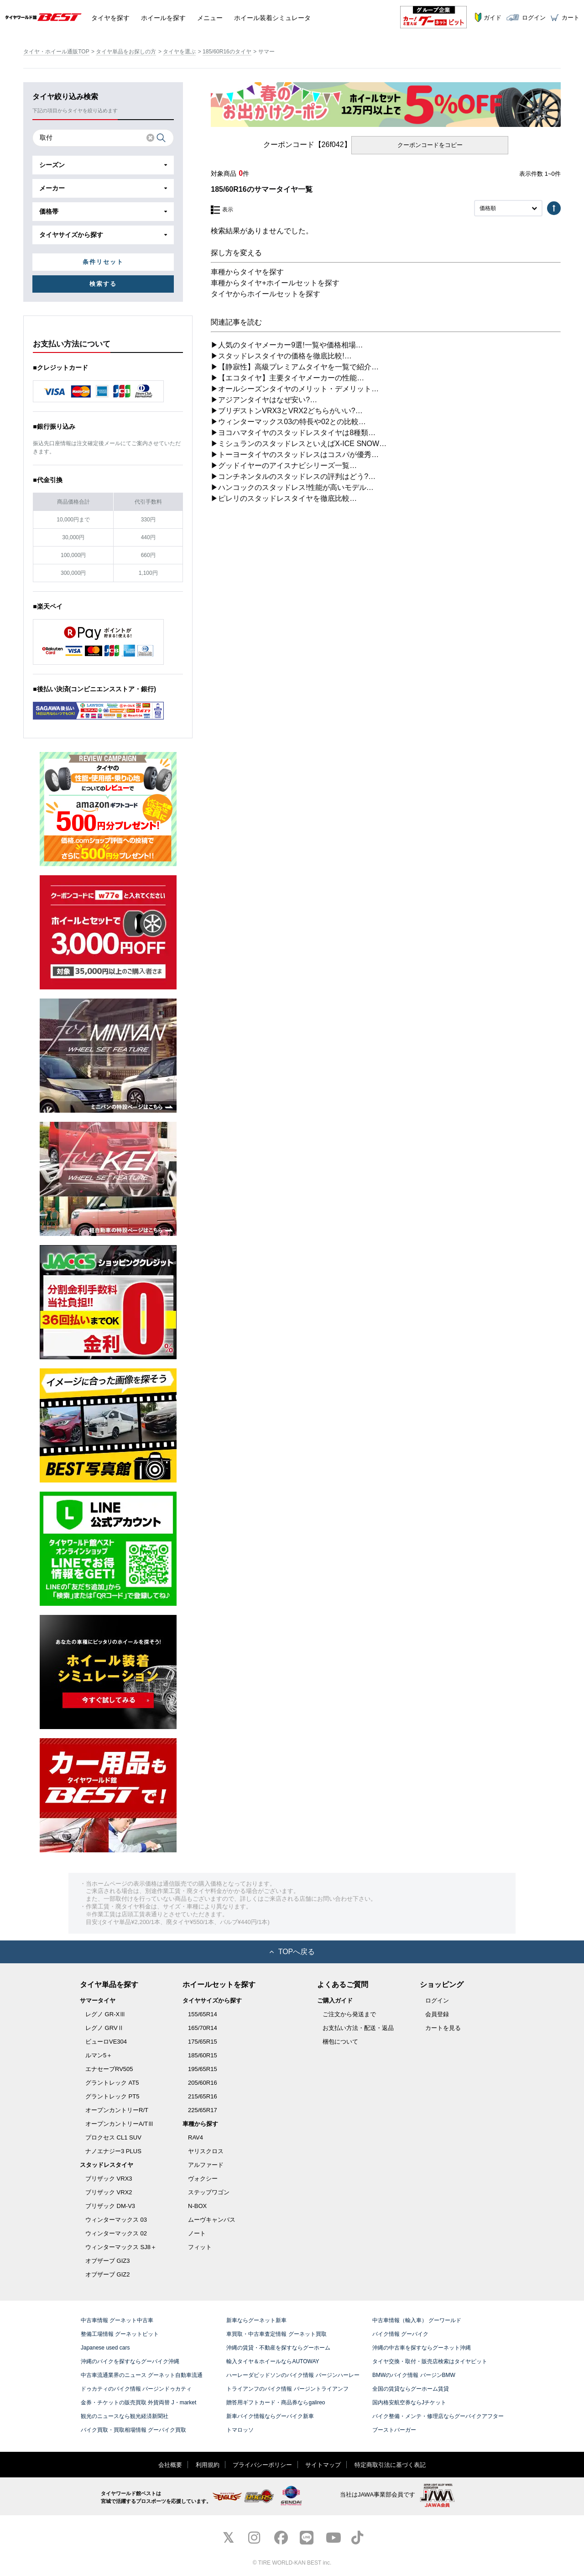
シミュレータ (272, 17)
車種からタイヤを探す (247, 272)
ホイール (163, 17)
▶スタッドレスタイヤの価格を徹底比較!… (281, 356)
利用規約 (207, 2464)
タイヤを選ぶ (179, 51)
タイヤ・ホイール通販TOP (56, 51)
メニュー (210, 17)
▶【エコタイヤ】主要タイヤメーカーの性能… (287, 378)
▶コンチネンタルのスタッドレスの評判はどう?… (293, 476)
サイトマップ (323, 2464)
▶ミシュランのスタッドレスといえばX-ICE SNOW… (298, 443)
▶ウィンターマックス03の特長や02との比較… (288, 422)
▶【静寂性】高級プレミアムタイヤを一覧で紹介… (295, 367)
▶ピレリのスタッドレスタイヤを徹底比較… (284, 498)
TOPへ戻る (292, 1952)
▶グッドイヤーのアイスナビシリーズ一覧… (284, 465)
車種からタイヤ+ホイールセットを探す (275, 283)
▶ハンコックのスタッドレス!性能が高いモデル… (292, 487)
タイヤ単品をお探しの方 (126, 51)
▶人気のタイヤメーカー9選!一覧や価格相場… (287, 345)
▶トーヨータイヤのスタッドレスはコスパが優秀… (295, 454)
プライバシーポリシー (262, 2464)
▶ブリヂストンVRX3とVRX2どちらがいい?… (287, 411)
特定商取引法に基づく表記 (390, 2464)
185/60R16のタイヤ (227, 51)
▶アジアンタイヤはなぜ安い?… (264, 400)
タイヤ (110, 17)
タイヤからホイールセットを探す (265, 294)
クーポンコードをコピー (430, 145)
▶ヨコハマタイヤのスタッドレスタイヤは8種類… (293, 432)
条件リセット (103, 261)
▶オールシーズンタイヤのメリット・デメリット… (295, 389)
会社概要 (170, 2464)
